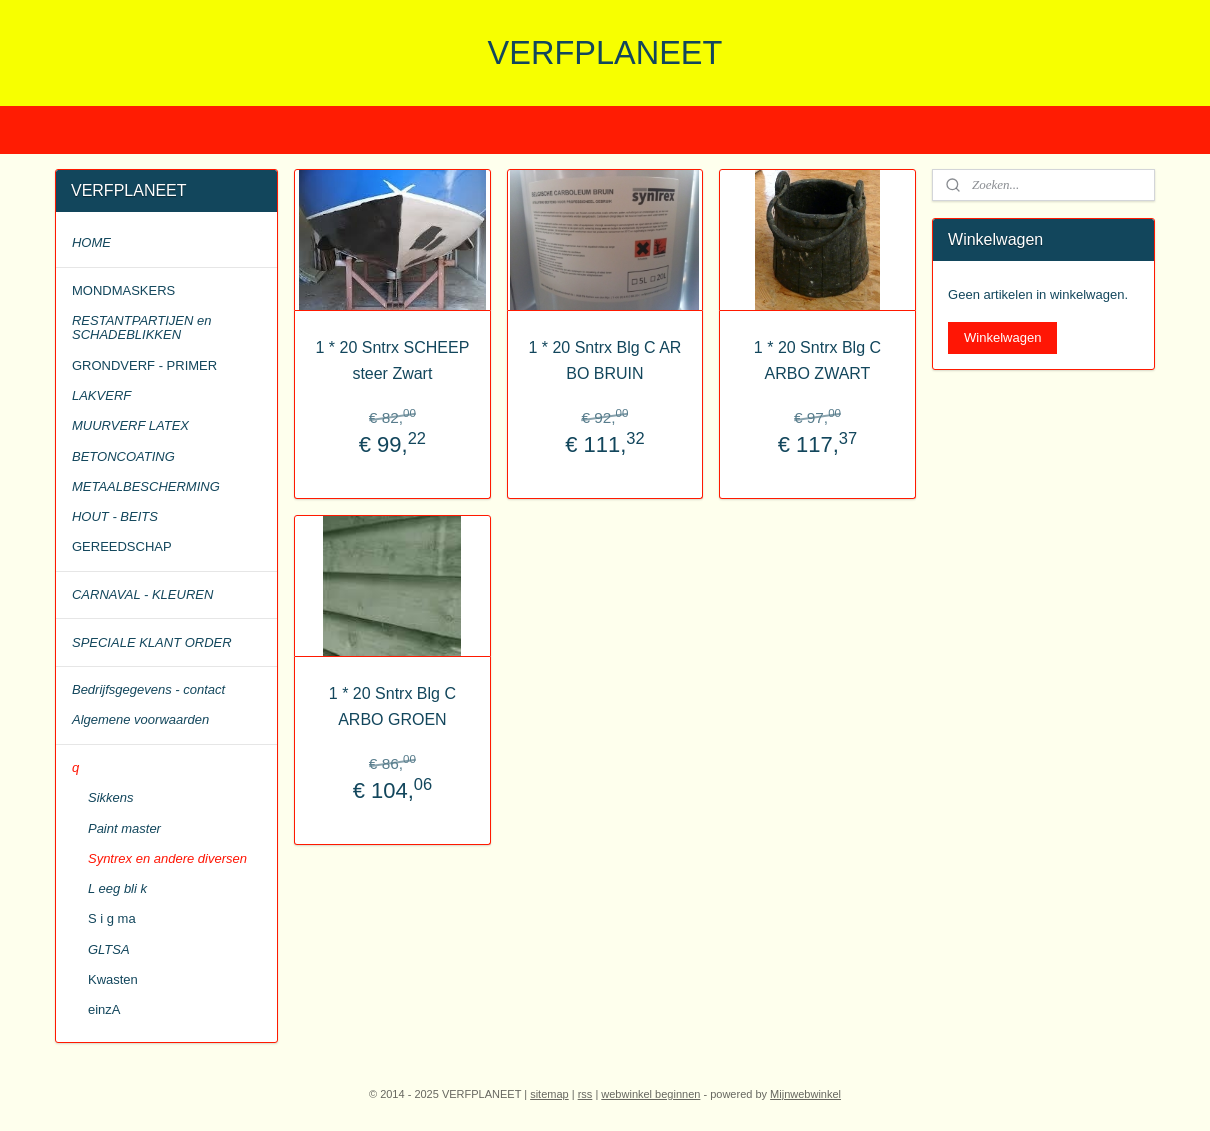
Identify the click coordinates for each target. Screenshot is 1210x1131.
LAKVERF (101, 395)
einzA (104, 1009)
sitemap (549, 1094)
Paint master (124, 828)
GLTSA (109, 949)
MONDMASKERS (123, 290)
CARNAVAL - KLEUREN (142, 594)
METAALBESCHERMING (146, 486)
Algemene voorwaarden (140, 719)
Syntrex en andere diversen (167, 858)
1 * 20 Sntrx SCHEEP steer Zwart (393, 360)
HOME (91, 242)
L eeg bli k (117, 888)
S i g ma (112, 918)
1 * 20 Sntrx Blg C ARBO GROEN (392, 706)
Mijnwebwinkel (805, 1094)
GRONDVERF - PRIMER (144, 365)
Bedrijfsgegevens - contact (148, 689)
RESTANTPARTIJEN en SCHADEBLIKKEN (141, 327)
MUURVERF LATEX (130, 425)
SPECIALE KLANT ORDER (152, 642)
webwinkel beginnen (650, 1094)
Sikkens (111, 797)
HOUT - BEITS (115, 516)
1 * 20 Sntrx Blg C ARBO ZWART (817, 360)
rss (585, 1094)
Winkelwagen (1002, 337)
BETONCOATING (123, 456)
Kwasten (113, 979)
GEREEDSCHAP (122, 546)
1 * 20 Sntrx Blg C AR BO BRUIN (604, 360)
